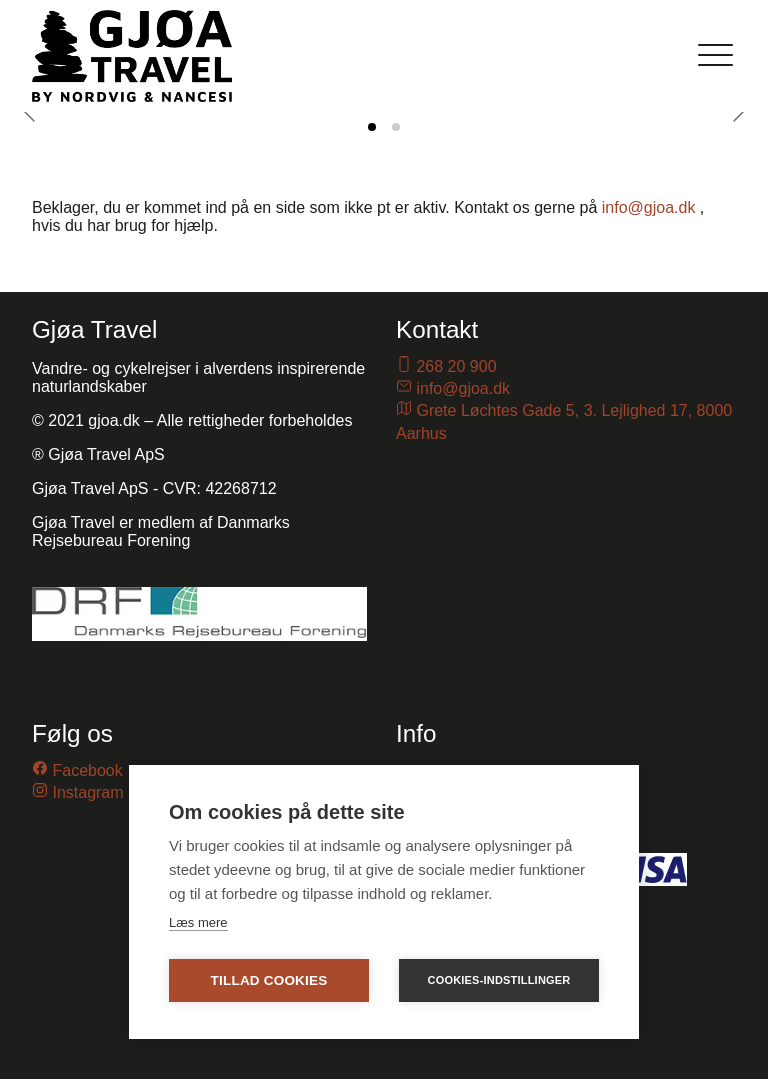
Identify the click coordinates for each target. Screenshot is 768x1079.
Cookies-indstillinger (499, 980)
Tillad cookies (269, 980)
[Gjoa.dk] (132, 56)
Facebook (87, 770)
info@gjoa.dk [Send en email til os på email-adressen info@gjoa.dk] (463, 388)
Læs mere (198, 922)
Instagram (87, 792)
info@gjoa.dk (649, 207)
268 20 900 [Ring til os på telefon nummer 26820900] (456, 366)
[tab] (372, 127)
